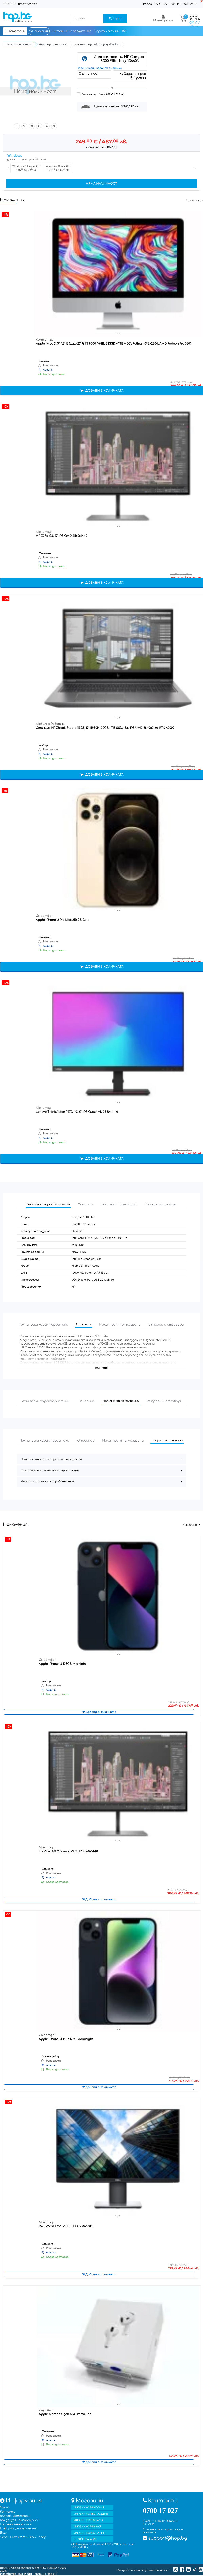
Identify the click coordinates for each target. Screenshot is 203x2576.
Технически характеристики (42, 1205)
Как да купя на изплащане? (19, 2520)
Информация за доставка (18, 2529)
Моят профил (163, 18)
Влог (166, 4)
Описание (83, 1205)
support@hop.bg (28, 4)
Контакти (190, 4)
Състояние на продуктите (71, 31)
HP (73, 1287)
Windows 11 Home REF (26, 168)
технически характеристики (100, 68)
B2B (124, 31)
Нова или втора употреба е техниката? (51, 1459)
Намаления (38, 31)
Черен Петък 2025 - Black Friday (23, 2537)
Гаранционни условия (15, 2524)
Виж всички (194, 200)
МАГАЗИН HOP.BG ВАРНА (88, 2520)
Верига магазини (106, 31)
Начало (147, 4)
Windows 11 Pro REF (58, 168)
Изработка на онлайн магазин (22, 2574)
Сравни (138, 78)
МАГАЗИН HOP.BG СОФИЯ (88, 2508)
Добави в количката (99, 1712)
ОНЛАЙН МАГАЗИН (85, 2539)
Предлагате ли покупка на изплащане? (49, 1471)
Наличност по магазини (121, 1205)
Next (195, 168)
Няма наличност (101, 183)
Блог (157, 4)
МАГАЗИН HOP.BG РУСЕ (87, 2527)
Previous (8, 168)
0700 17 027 (10, 4)
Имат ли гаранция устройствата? (47, 1482)
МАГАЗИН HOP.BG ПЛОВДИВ (90, 2514)
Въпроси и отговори (167, 1205)
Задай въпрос (133, 73)
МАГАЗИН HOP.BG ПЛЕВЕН (89, 2533)
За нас (176, 4)
